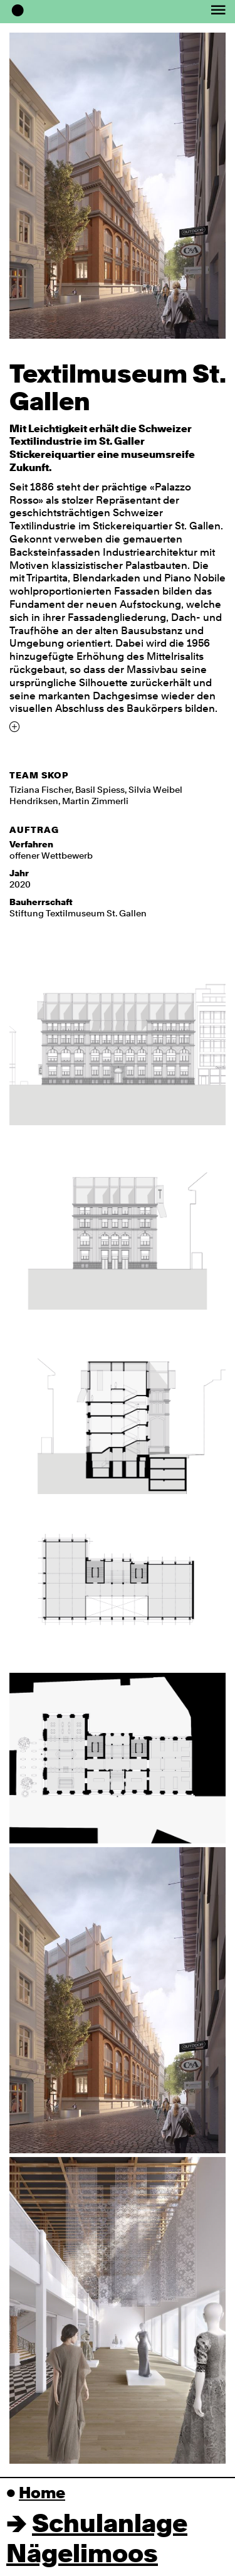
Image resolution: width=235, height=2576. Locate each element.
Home (42, 2493)
